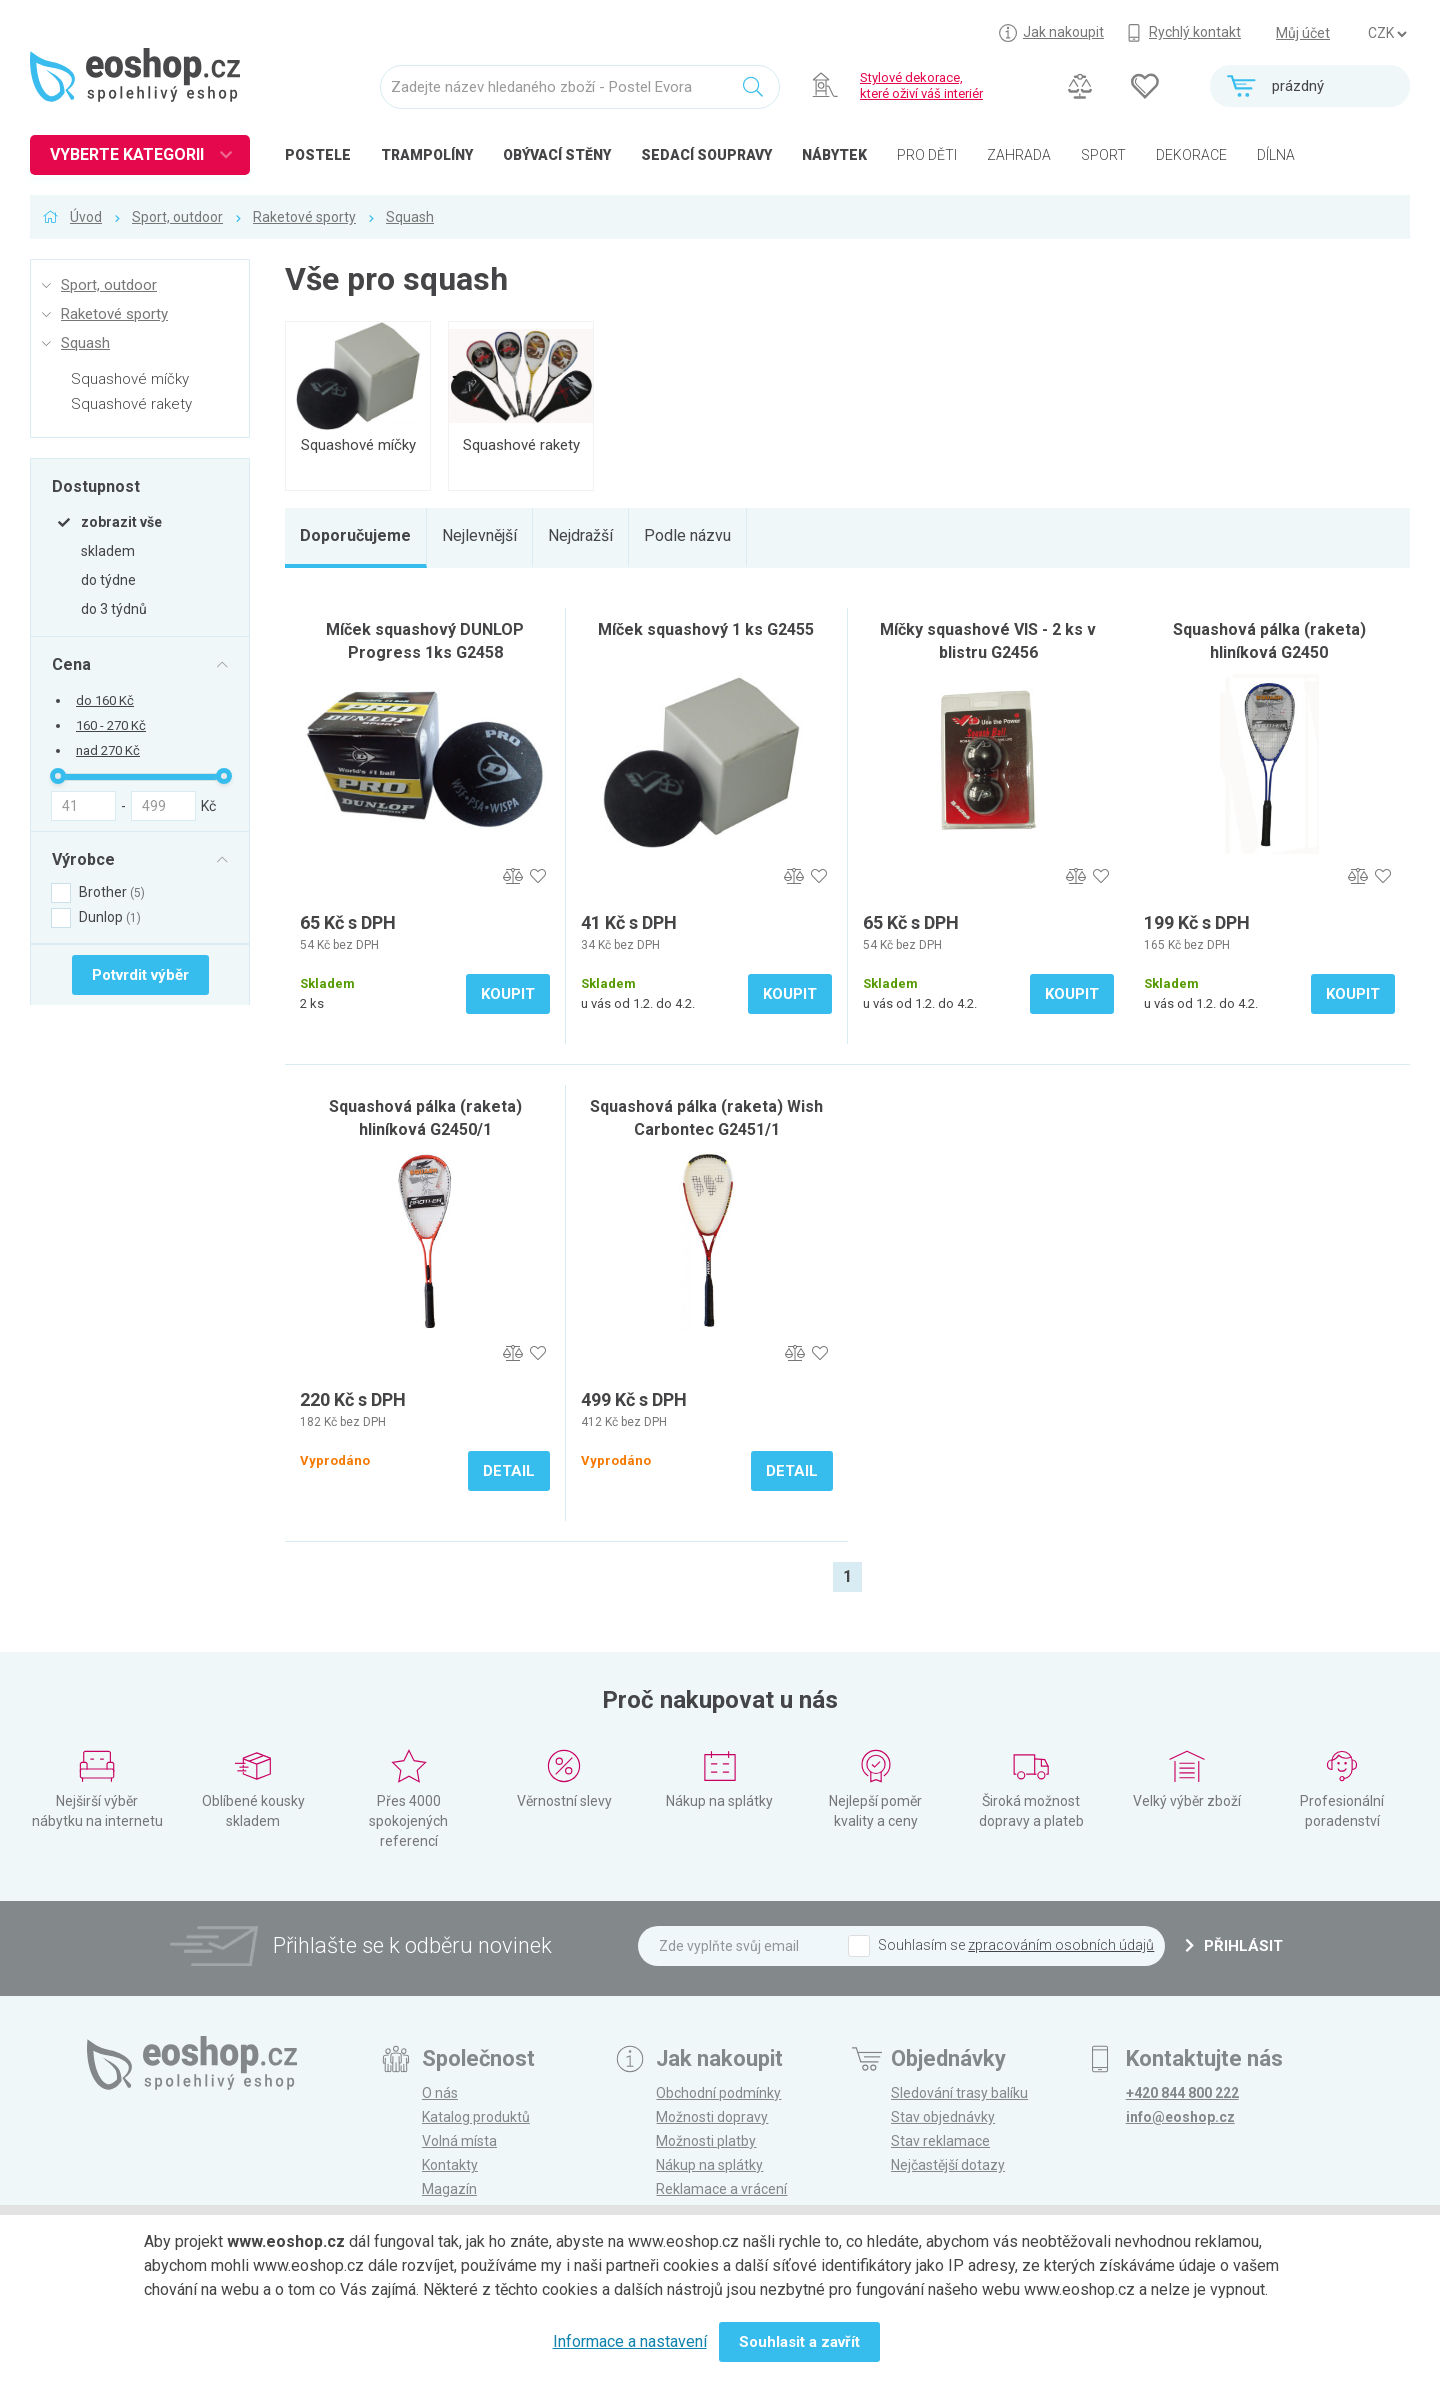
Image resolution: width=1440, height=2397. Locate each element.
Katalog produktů (476, 2117)
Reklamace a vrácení (721, 2189)
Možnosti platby (706, 2141)
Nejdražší (580, 535)
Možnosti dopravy (712, 2117)
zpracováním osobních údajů (1061, 1945)
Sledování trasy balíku (959, 2093)
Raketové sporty (304, 217)
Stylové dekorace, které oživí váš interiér (921, 85)
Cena (71, 664)
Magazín (449, 2189)
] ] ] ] (1387, 34)
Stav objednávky (943, 2117)
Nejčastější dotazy (948, 2165)
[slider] (58, 776)
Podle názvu (687, 535)
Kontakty (450, 2165)
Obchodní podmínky (718, 2093)
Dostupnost (96, 486)
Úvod (86, 217)
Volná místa (459, 2141)
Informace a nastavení (630, 2341)
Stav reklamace (940, 2141)
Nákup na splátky (709, 2165)
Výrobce (83, 859)
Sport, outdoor (177, 217)
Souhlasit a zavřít (799, 2342)
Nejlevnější (479, 535)
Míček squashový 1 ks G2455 (706, 629)
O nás (440, 2093)
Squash (410, 217)
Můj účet (1303, 33)
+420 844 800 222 (1182, 2093)
